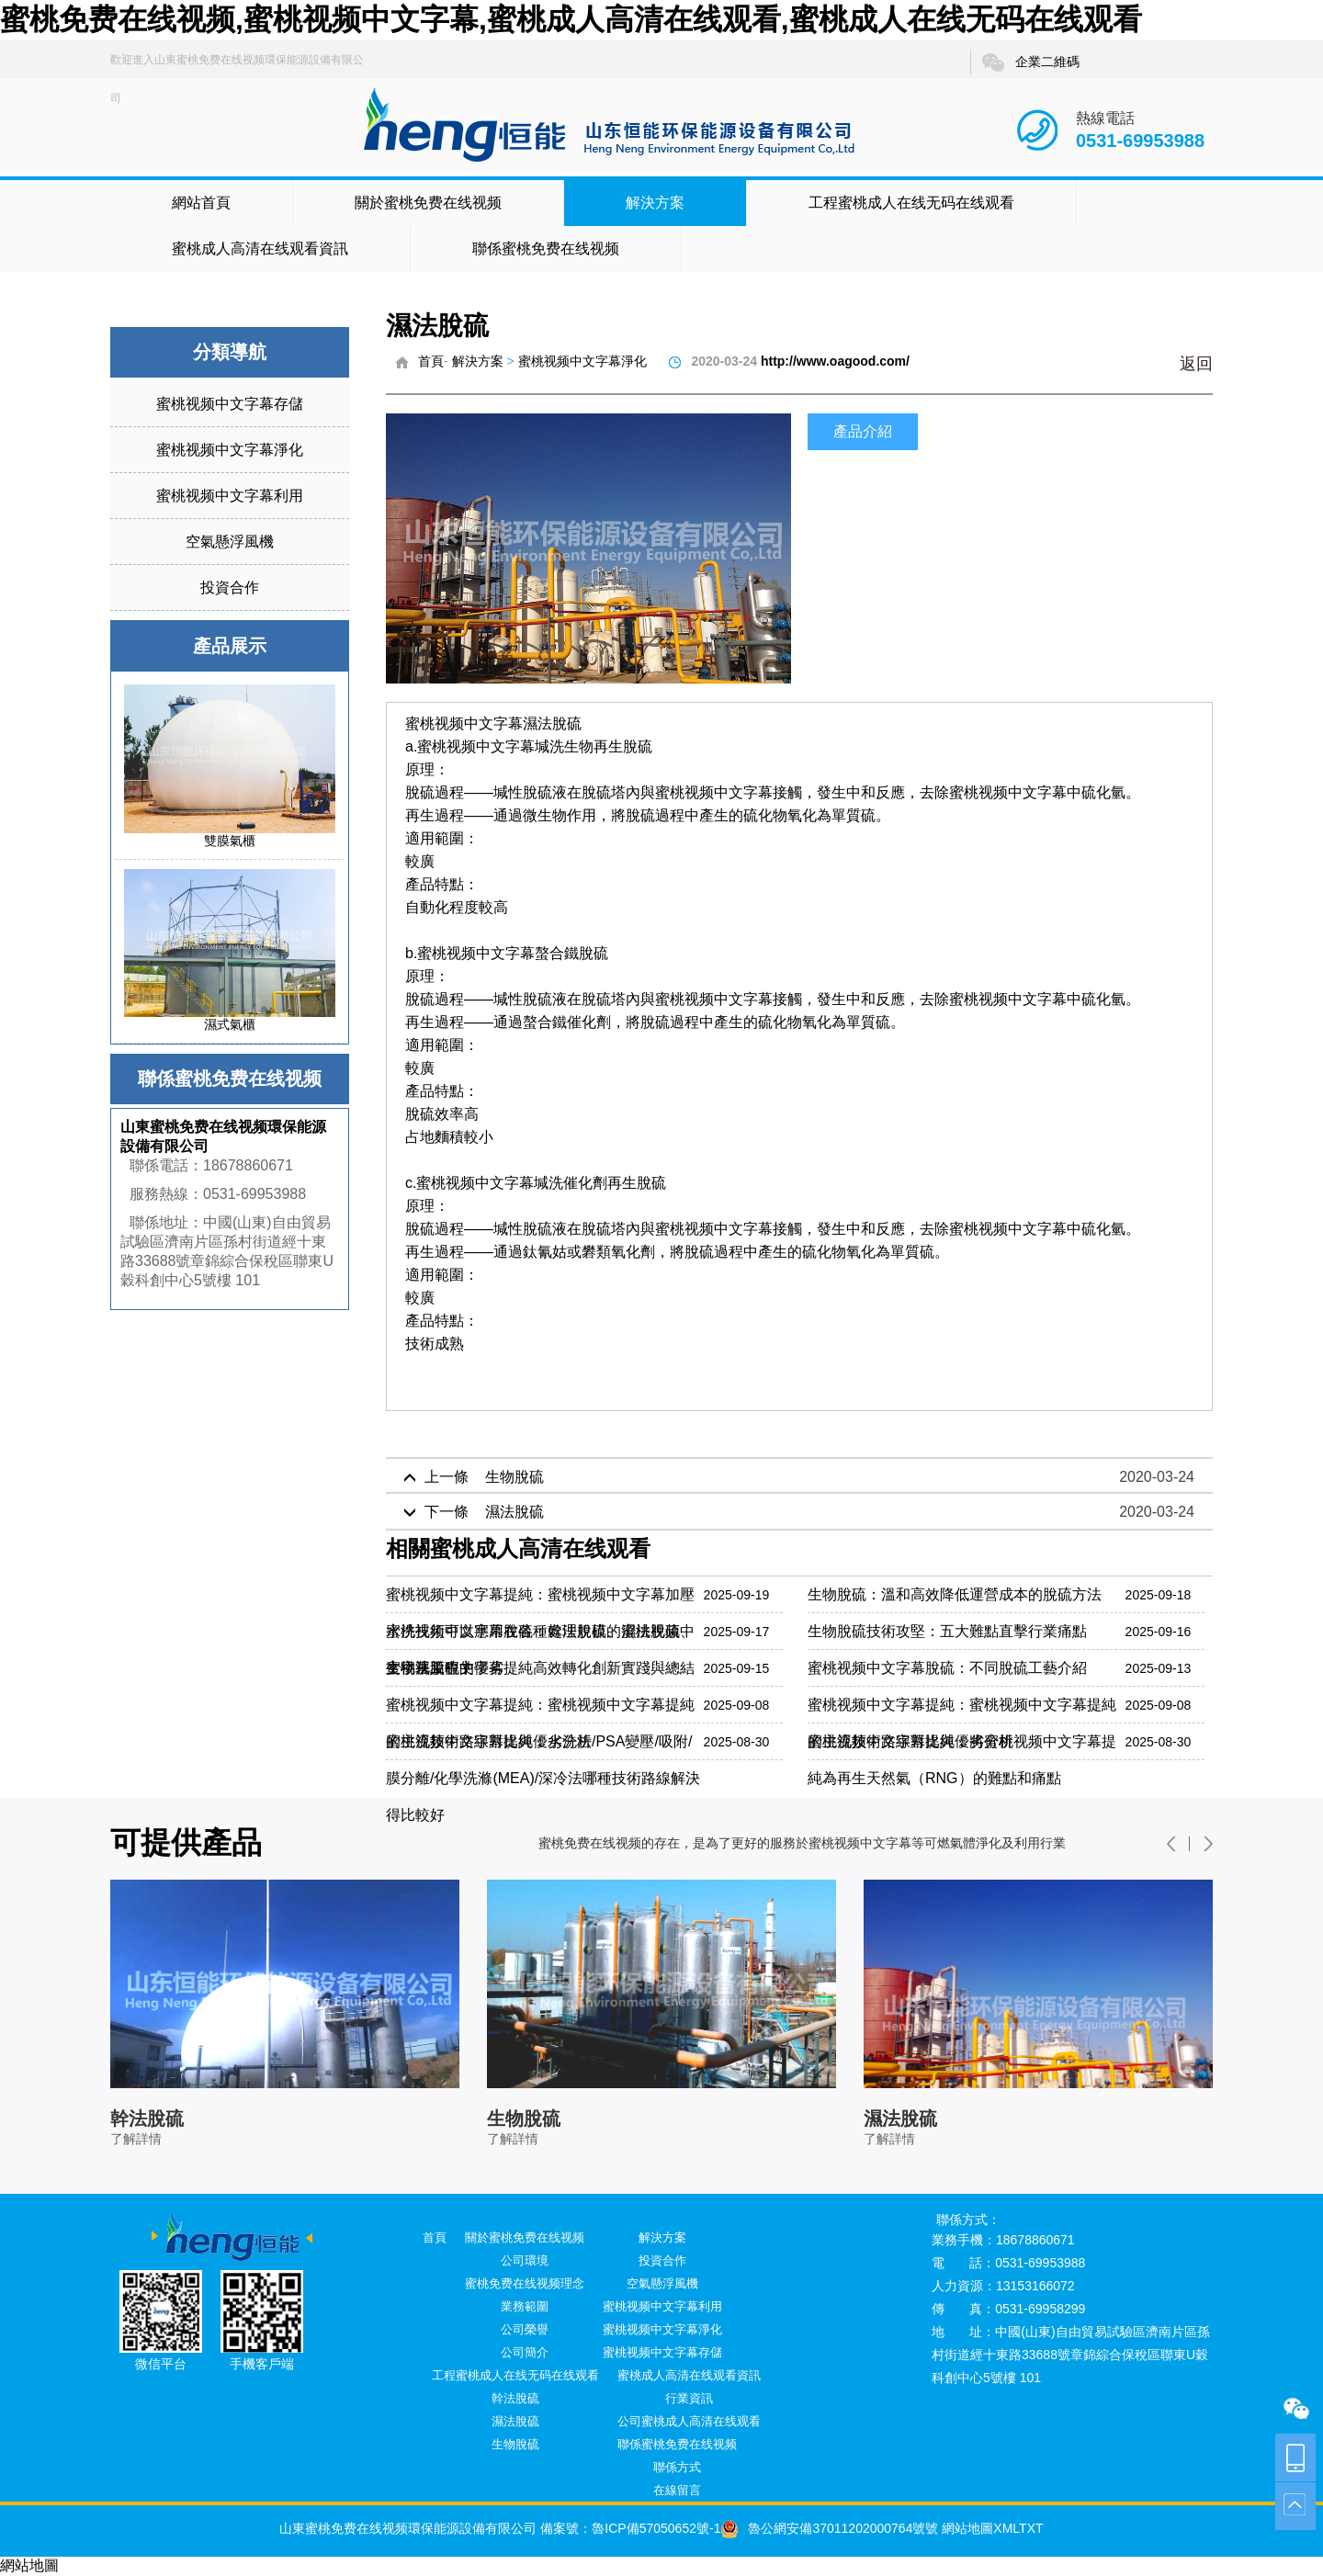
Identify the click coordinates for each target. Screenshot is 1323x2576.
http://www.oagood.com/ (835, 361)
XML (1006, 2528)
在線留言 (677, 2490)
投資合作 (229, 587)
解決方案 (655, 202)
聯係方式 (677, 2467)
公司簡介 (524, 2352)
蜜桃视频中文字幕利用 (229, 495)
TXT (1031, 2528)
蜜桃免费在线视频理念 (524, 2283)
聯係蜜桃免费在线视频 (545, 248)
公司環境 (524, 2260)
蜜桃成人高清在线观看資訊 (260, 248)
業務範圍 (524, 2306)
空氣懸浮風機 (230, 541)
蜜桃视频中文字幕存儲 (229, 404)
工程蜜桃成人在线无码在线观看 (911, 202)
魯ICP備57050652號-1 (656, 2528)
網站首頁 (201, 202)
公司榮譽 (524, 2329)
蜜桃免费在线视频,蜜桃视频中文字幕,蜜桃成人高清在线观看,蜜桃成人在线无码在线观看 (571, 19)
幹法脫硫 (515, 2398)
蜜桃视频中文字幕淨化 (229, 450)
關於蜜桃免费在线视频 (428, 202)
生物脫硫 (515, 2444)
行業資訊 (689, 2398)
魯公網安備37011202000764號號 (829, 2528)
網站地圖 (965, 2528)
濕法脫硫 (515, 2421)
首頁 (431, 361)
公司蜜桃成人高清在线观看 (689, 2421)
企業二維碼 (1030, 62)
